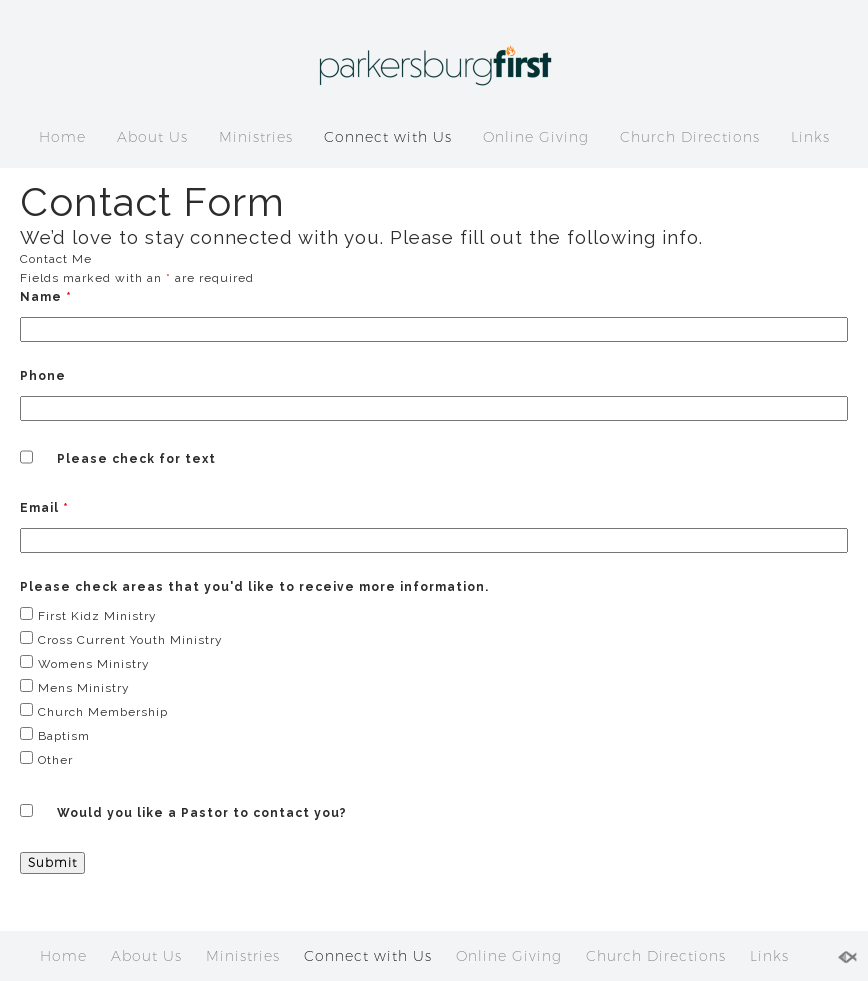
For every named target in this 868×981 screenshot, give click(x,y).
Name (46, 297)
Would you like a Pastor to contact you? (202, 813)
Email (44, 508)
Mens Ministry (84, 688)
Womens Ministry (94, 664)
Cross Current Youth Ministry (130, 640)
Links (810, 137)
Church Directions (690, 137)
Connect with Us (388, 137)
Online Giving (536, 137)
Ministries (256, 137)
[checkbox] (26, 613)
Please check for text (136, 459)
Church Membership (103, 712)
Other (55, 760)
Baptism (64, 736)
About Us (152, 137)
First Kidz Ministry (97, 616)
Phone (43, 376)
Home (62, 137)
